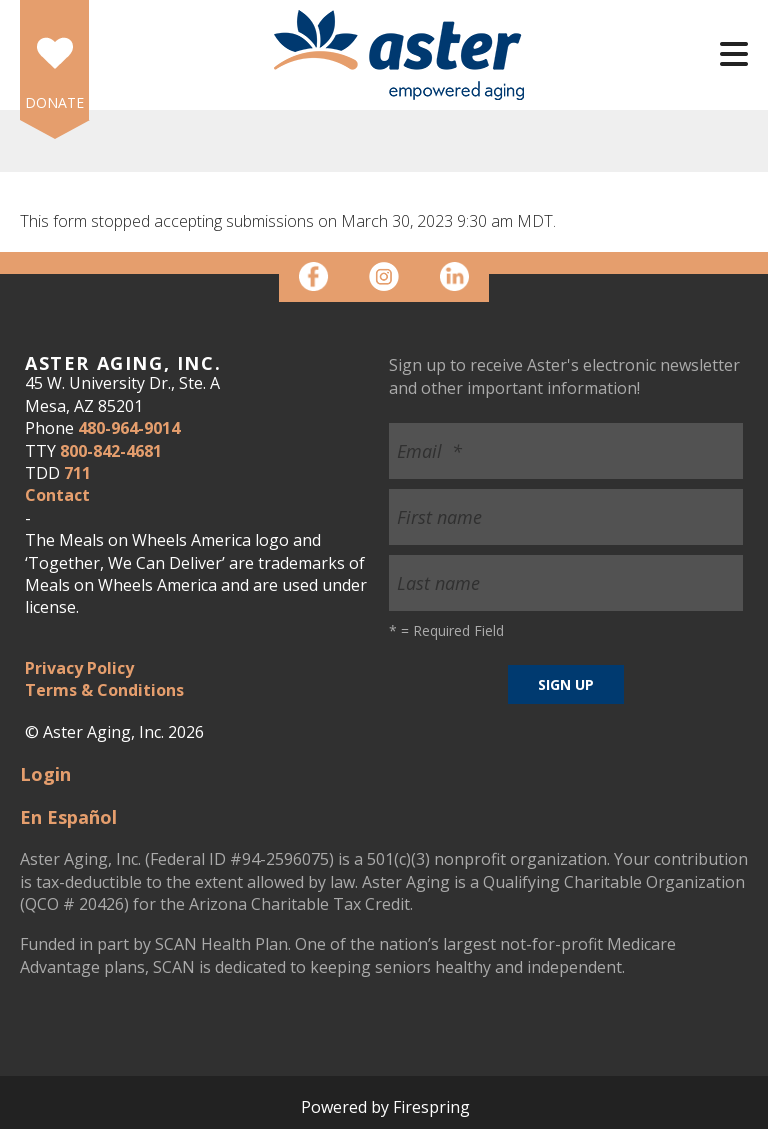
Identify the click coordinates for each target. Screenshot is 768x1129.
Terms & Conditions (104, 690)
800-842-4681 (111, 451)
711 (77, 473)
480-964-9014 (129, 428)
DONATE (54, 102)
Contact (57, 495)
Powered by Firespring (385, 1107)
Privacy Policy (79, 668)
